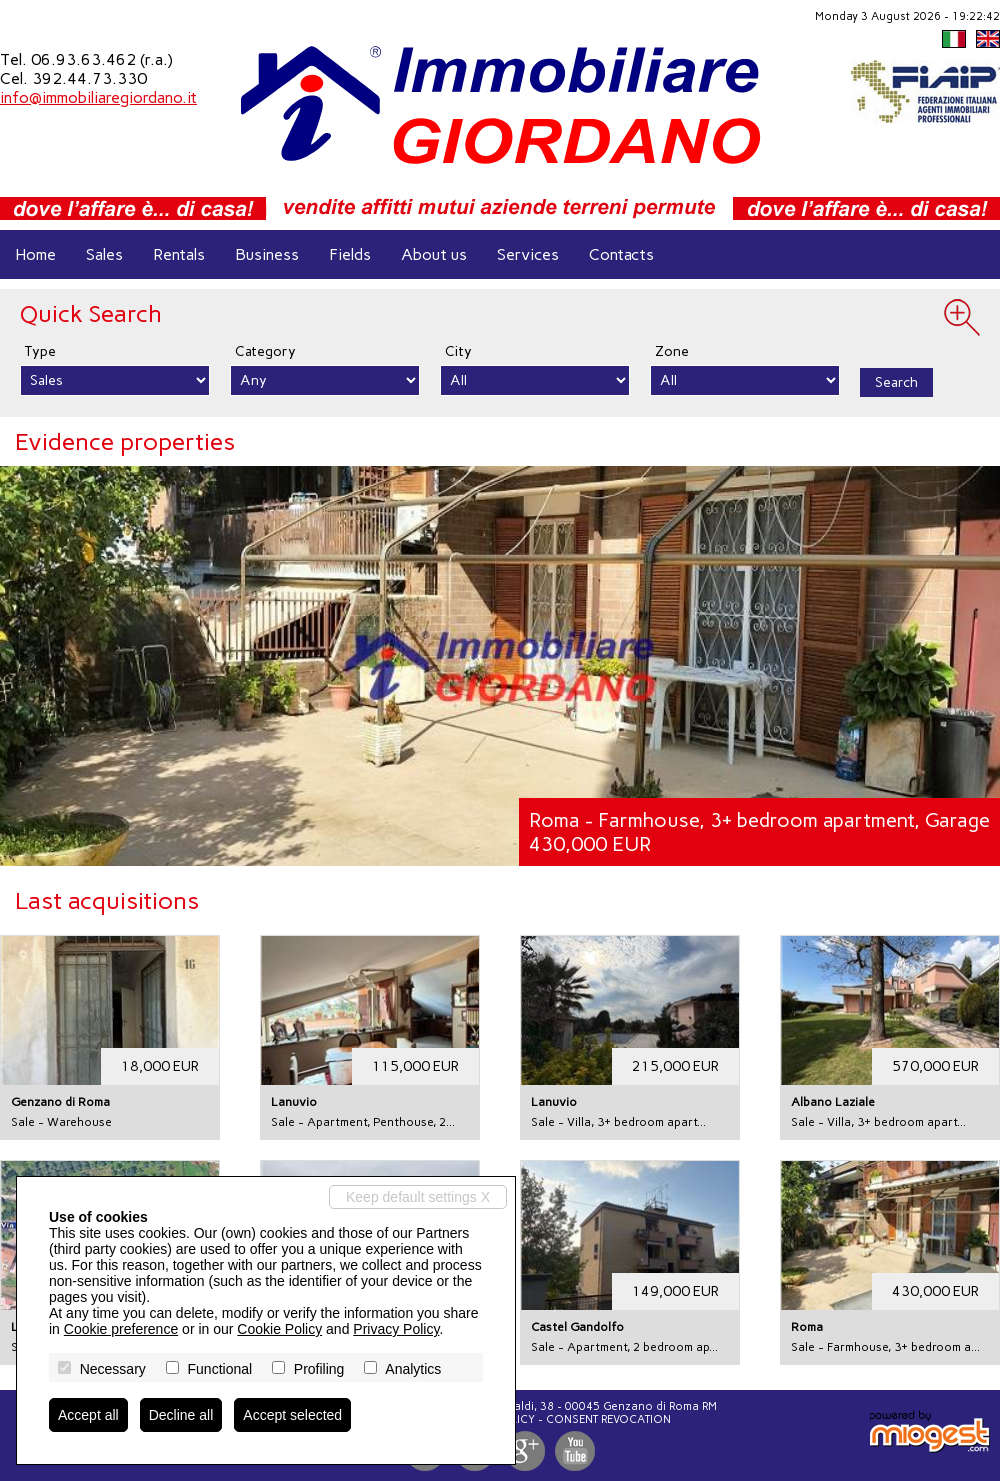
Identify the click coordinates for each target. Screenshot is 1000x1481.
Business (267, 254)
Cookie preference (121, 1329)
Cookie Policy (279, 1329)
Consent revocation (608, 1419)
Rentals (179, 254)
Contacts (621, 254)
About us (434, 254)
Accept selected (292, 1415)
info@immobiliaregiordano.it (98, 97)
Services (528, 254)
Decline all (181, 1415)
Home (35, 254)
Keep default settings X (418, 1197)
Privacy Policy (396, 1329)
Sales (104, 254)
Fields (350, 254)
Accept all (88, 1415)
